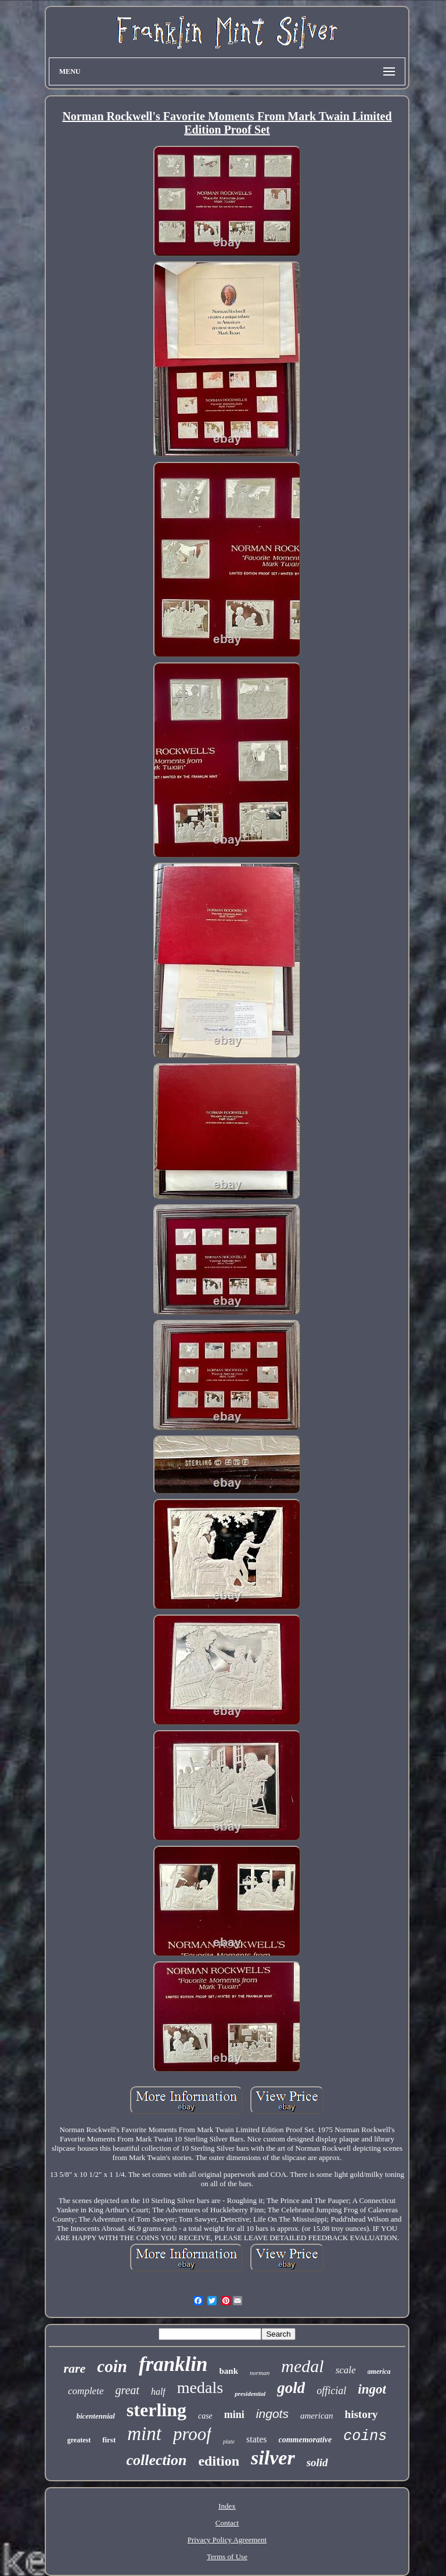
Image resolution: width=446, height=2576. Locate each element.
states (256, 2439)
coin (112, 2366)
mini (234, 2414)
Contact (227, 2522)
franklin (173, 2364)
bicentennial (95, 2416)
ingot (372, 2389)
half (158, 2391)
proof (192, 2434)
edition (218, 2461)
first (109, 2439)
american (316, 2415)
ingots (272, 2413)
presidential (250, 2393)
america (379, 2371)
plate (229, 2441)
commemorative (305, 2439)
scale (346, 2370)
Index (227, 2506)
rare (74, 2368)
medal (302, 2366)
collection (156, 2460)
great (127, 2390)
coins (365, 2436)
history (361, 2414)
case (205, 2416)
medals (200, 2387)
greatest (79, 2440)
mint (144, 2433)
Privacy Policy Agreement (227, 2539)
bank (229, 2371)
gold (291, 2387)
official (331, 2390)
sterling (156, 2409)
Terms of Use (227, 2556)
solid (317, 2462)
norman (259, 2372)
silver (273, 2458)
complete (85, 2390)
